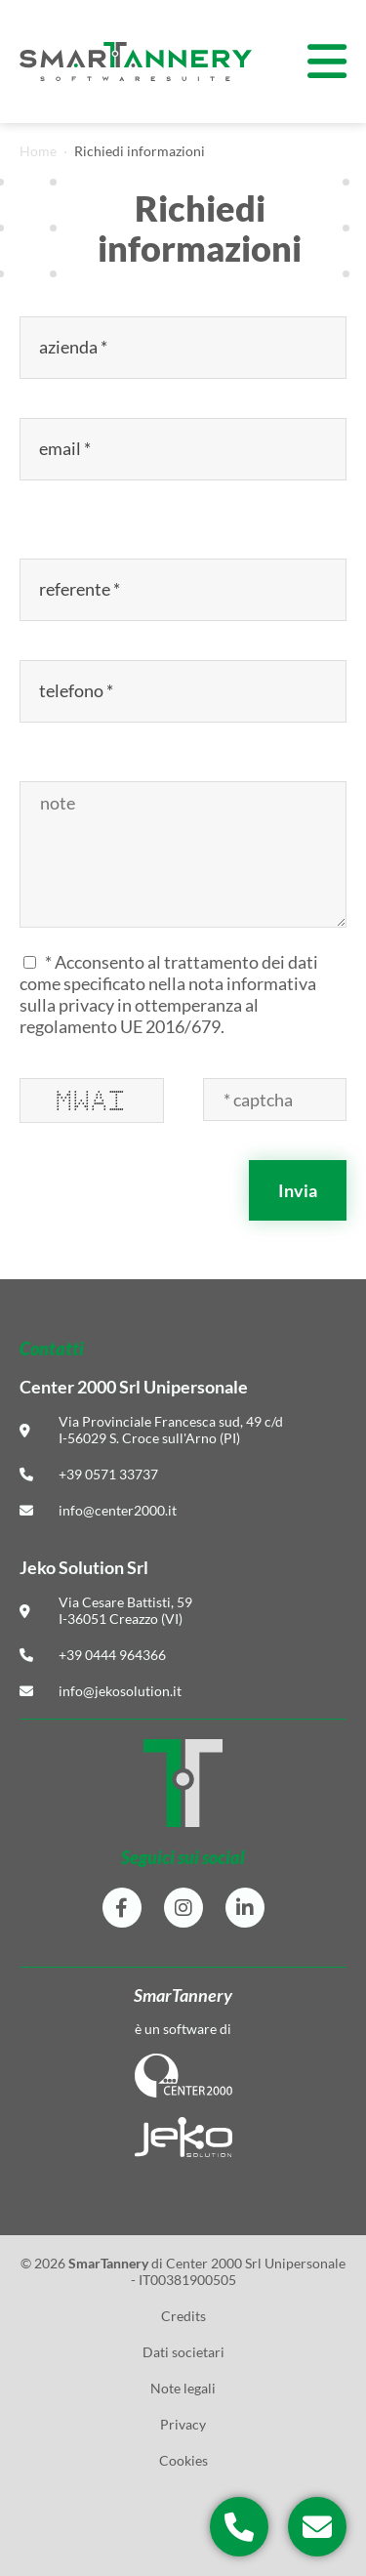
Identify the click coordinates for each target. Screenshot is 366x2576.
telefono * (77, 691)
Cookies (183, 2460)
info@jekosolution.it (120, 1691)
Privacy (183, 2424)
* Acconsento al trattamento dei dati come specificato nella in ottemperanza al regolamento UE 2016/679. (169, 994)
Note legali (183, 2388)
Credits (183, 2315)
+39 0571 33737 (108, 1474)
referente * (81, 589)
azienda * (74, 347)
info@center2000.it (118, 1510)
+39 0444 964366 (112, 1654)
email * (66, 448)
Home (38, 151)
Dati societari (183, 2352)
